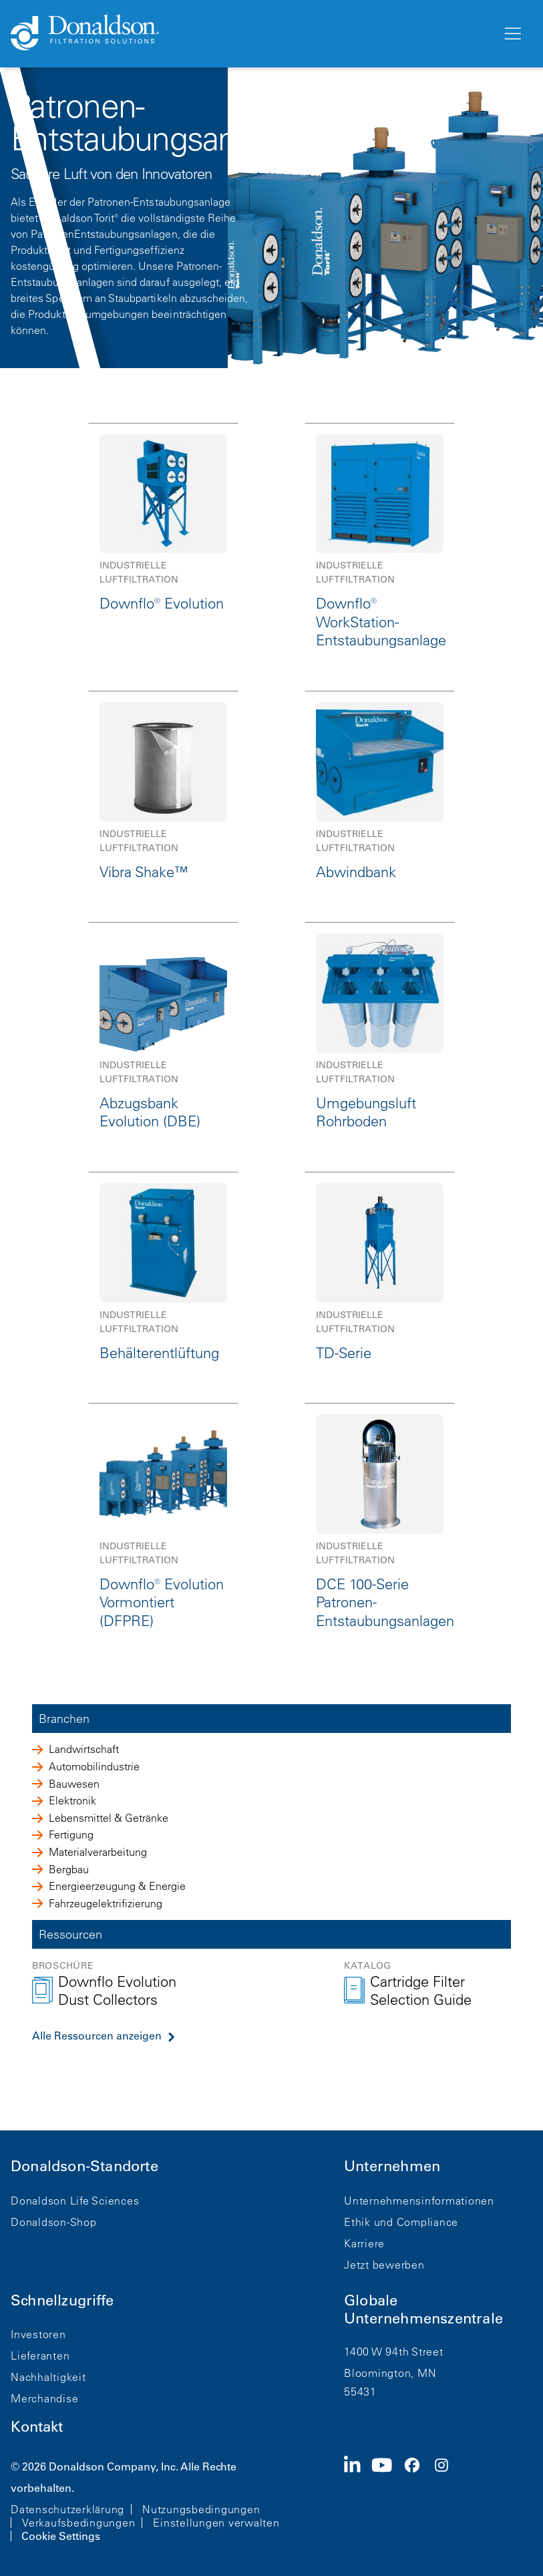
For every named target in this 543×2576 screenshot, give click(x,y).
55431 (360, 2391)
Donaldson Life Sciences (75, 2200)
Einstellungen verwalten (216, 2522)
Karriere (364, 2243)
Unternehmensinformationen (419, 2200)
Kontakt (37, 2427)
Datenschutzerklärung (67, 2509)
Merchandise (44, 2398)
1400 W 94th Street (393, 2351)
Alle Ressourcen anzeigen (97, 2035)
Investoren (38, 2334)
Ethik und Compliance (401, 2222)
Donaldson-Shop (54, 2222)
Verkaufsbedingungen (78, 2522)
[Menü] (512, 34)
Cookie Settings (60, 2536)
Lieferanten (40, 2355)
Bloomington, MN (390, 2373)
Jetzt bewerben (384, 2264)
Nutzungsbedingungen (201, 2509)
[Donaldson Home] (251, 33)
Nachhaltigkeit (48, 2377)
